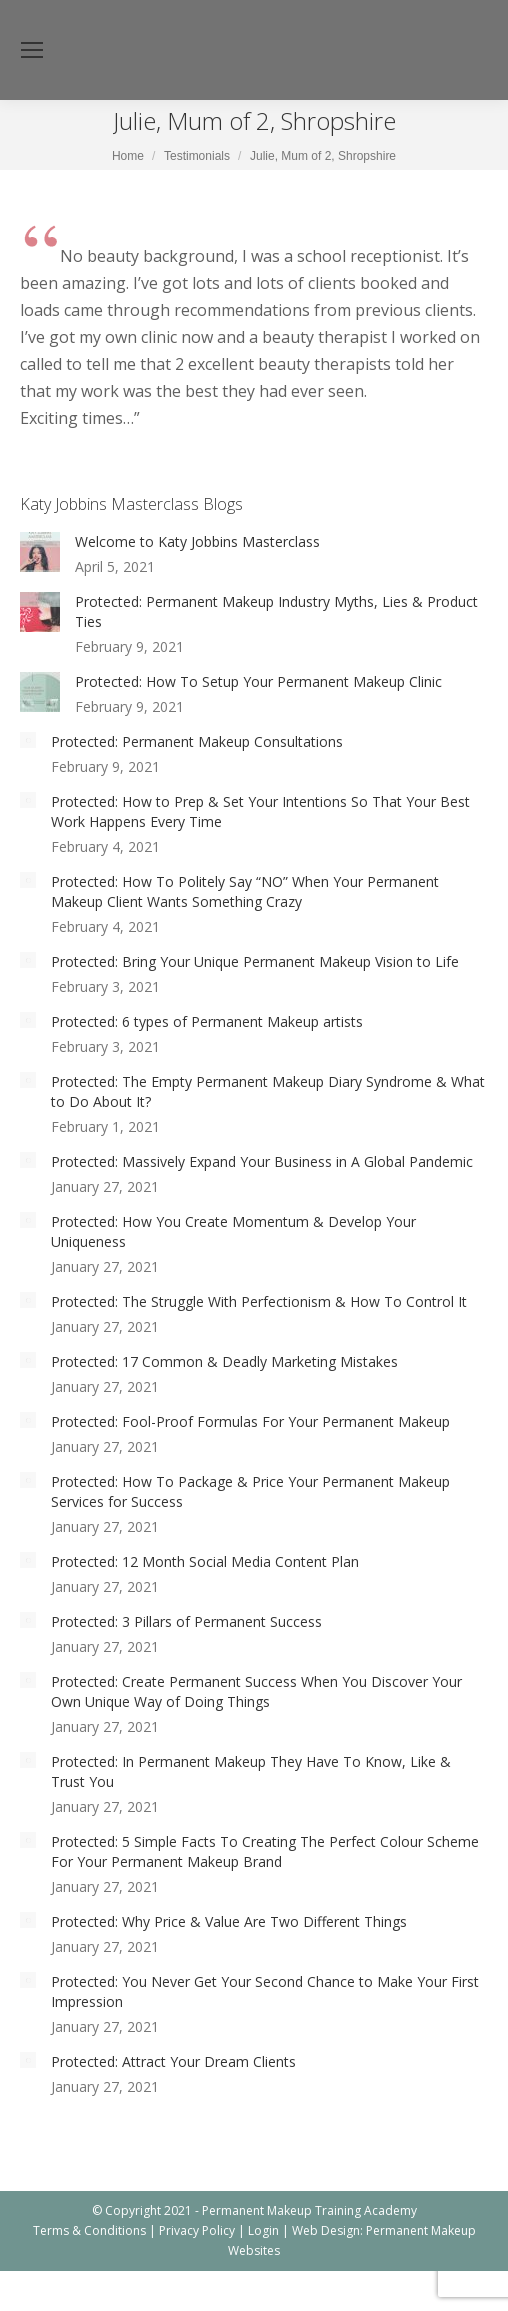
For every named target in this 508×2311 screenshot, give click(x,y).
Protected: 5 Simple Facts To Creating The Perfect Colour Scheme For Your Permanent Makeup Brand (265, 1851)
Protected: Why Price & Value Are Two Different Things (229, 1921)
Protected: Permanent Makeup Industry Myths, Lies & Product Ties (276, 611)
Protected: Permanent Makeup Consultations (197, 741)
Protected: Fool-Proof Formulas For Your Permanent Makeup (250, 1421)
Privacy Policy (197, 2230)
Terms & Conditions (89, 2230)
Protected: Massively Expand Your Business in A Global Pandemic (262, 1161)
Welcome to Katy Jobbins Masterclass (197, 541)
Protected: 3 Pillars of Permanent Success (186, 1621)
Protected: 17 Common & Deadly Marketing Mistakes (224, 1361)
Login (263, 2230)
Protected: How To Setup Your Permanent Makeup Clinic (258, 681)
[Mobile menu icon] (32, 50)
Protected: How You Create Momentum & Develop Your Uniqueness (233, 1231)
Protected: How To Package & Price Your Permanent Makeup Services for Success (250, 1491)
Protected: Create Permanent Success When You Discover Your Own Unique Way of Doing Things (256, 1691)
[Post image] (40, 552)
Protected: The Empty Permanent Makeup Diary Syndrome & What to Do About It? (268, 1091)
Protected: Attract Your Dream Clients (173, 2061)
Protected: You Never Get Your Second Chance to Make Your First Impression (265, 1991)
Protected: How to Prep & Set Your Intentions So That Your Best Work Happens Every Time (260, 811)
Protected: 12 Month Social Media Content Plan (205, 1561)
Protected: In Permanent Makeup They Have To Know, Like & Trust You (251, 1771)
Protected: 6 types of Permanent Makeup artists (207, 1021)
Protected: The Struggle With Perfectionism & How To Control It (259, 1301)
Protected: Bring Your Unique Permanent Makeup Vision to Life (255, 961)
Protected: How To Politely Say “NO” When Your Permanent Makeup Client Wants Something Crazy (245, 891)
